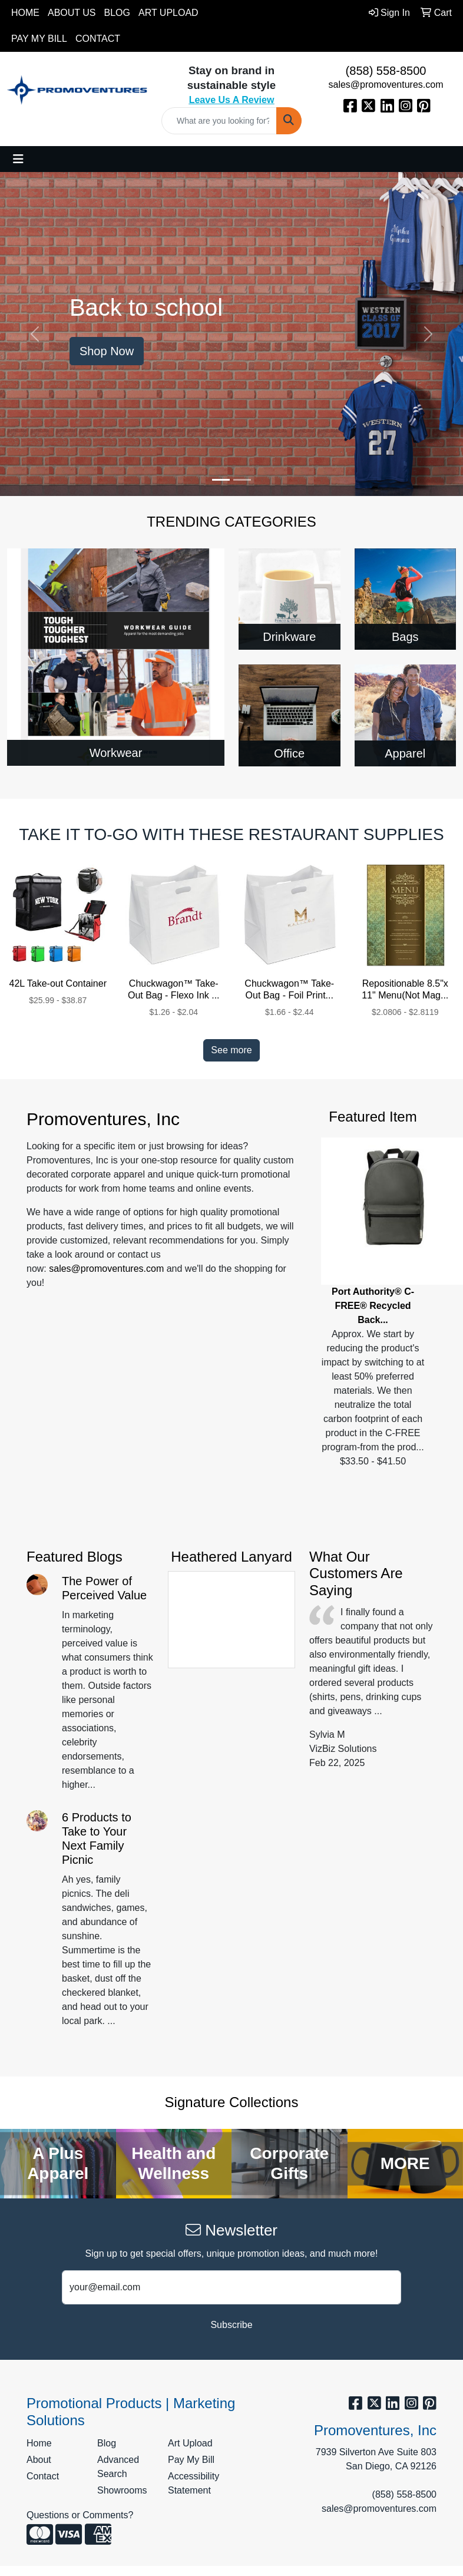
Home (25, 13)
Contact (97, 39)
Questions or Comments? (80, 2515)
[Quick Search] (219, 120)
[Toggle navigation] (18, 159)
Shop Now (107, 351)
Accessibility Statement (193, 2483)
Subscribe (231, 2325)
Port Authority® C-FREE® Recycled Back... (373, 1306)
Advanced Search (118, 2467)
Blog (117, 13)
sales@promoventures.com (386, 85)
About (39, 2460)
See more (231, 1050)
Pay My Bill (39, 39)
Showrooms (122, 2490)
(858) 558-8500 (386, 70)
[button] (35, 334)
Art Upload (168, 13)
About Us (72, 13)
